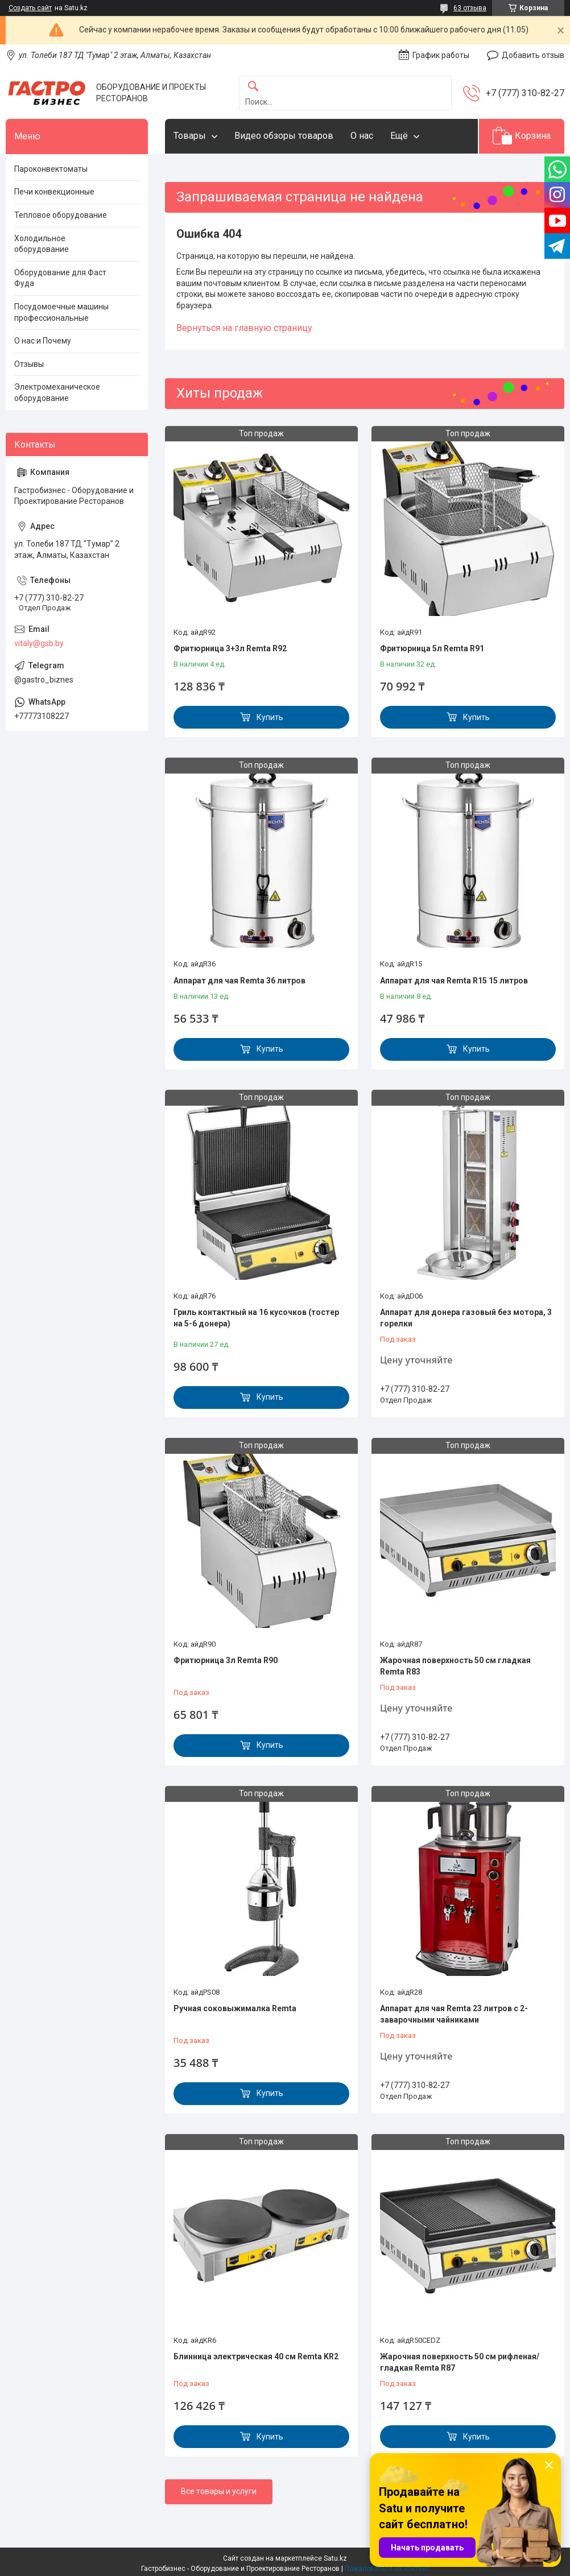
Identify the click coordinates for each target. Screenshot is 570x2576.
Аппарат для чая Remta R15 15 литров (454, 980)
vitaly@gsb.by (39, 643)
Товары (190, 135)
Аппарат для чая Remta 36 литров (239, 980)
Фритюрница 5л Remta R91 (432, 648)
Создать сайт (30, 8)
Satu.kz (335, 2558)
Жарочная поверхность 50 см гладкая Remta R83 (455, 1666)
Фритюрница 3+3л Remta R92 (230, 648)
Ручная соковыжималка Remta (235, 2008)
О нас (361, 135)
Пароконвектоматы (51, 168)
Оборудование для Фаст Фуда (60, 278)
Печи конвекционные (54, 191)
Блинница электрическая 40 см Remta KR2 (256, 2356)
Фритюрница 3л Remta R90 (226, 1660)
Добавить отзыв (533, 55)
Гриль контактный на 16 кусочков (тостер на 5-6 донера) (256, 1318)
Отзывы (29, 364)
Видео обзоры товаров (283, 135)
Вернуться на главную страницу (244, 327)
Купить (270, 717)
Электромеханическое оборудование (57, 392)
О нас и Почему (42, 340)
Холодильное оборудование (41, 244)
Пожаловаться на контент (387, 2569)
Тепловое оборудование (60, 215)
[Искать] (253, 87)
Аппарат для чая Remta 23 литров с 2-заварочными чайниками (454, 2014)
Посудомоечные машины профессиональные (61, 312)
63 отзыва (469, 8)
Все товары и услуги (219, 2491)
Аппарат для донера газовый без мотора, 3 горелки (466, 1318)
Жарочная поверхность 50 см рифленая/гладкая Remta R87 (459, 2362)
